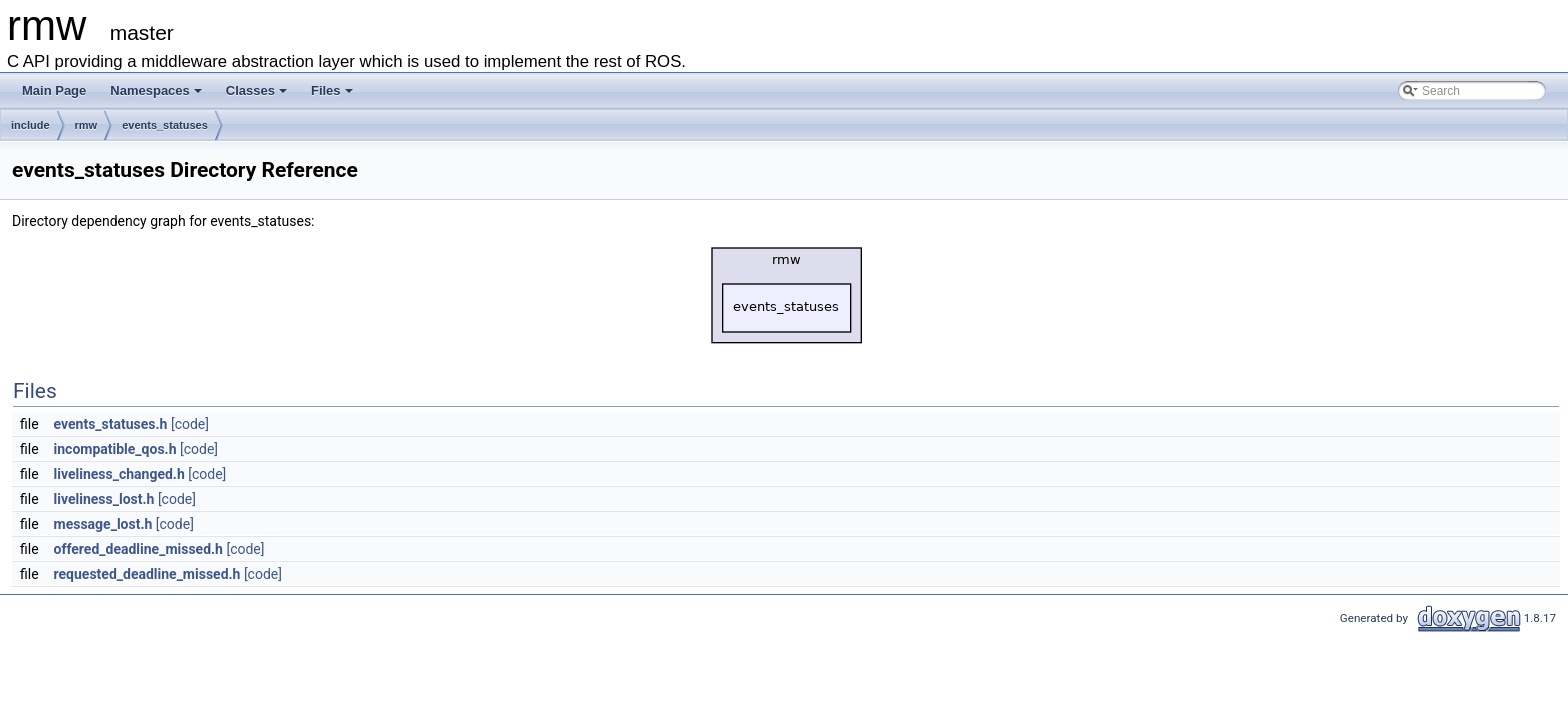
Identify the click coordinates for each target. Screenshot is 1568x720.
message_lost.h (103, 524)
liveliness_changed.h (119, 474)
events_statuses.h (111, 424)
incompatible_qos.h (115, 449)
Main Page (54, 90)
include (30, 125)
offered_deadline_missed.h (138, 549)
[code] (190, 424)
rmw (86, 125)
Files (332, 90)
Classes (256, 90)
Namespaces (156, 90)
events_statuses (165, 125)
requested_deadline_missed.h (147, 574)
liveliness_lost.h (104, 499)
